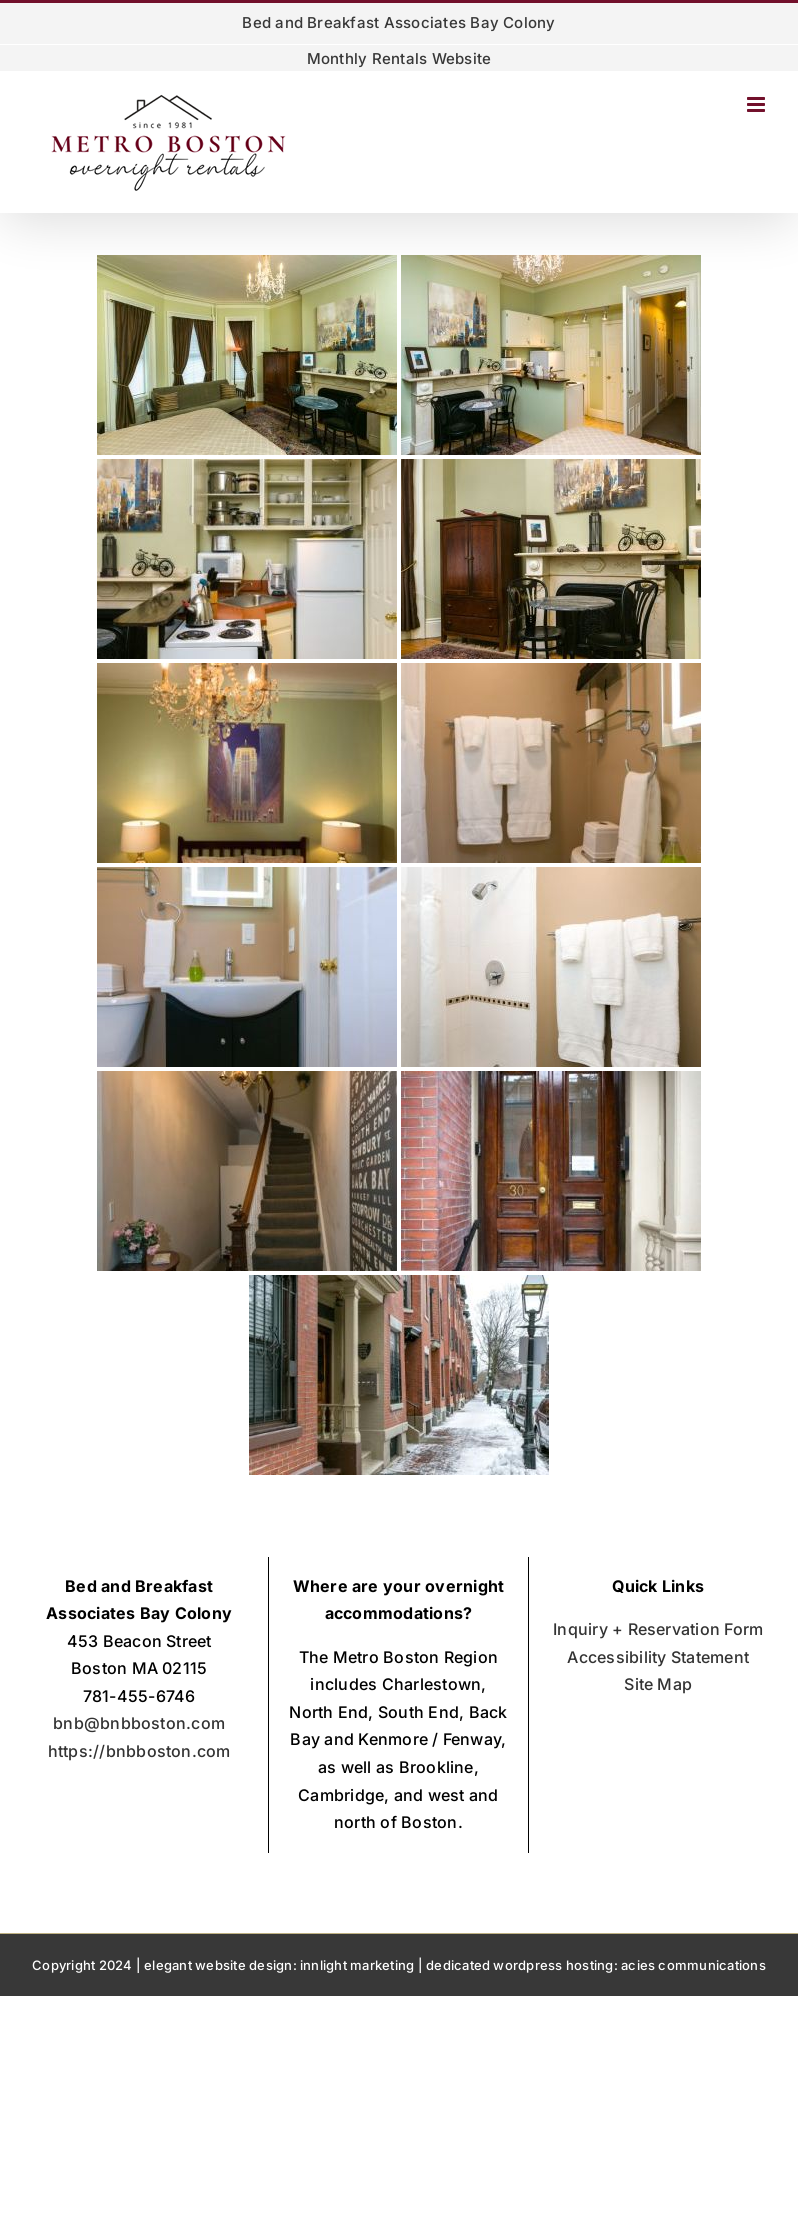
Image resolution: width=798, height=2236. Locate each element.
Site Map (658, 1684)
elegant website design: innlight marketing (279, 1965)
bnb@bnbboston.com (139, 1723)
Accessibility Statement (658, 1657)
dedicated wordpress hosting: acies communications (596, 1965)
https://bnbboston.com (139, 1751)
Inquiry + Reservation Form (658, 1629)
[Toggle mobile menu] (757, 104)
